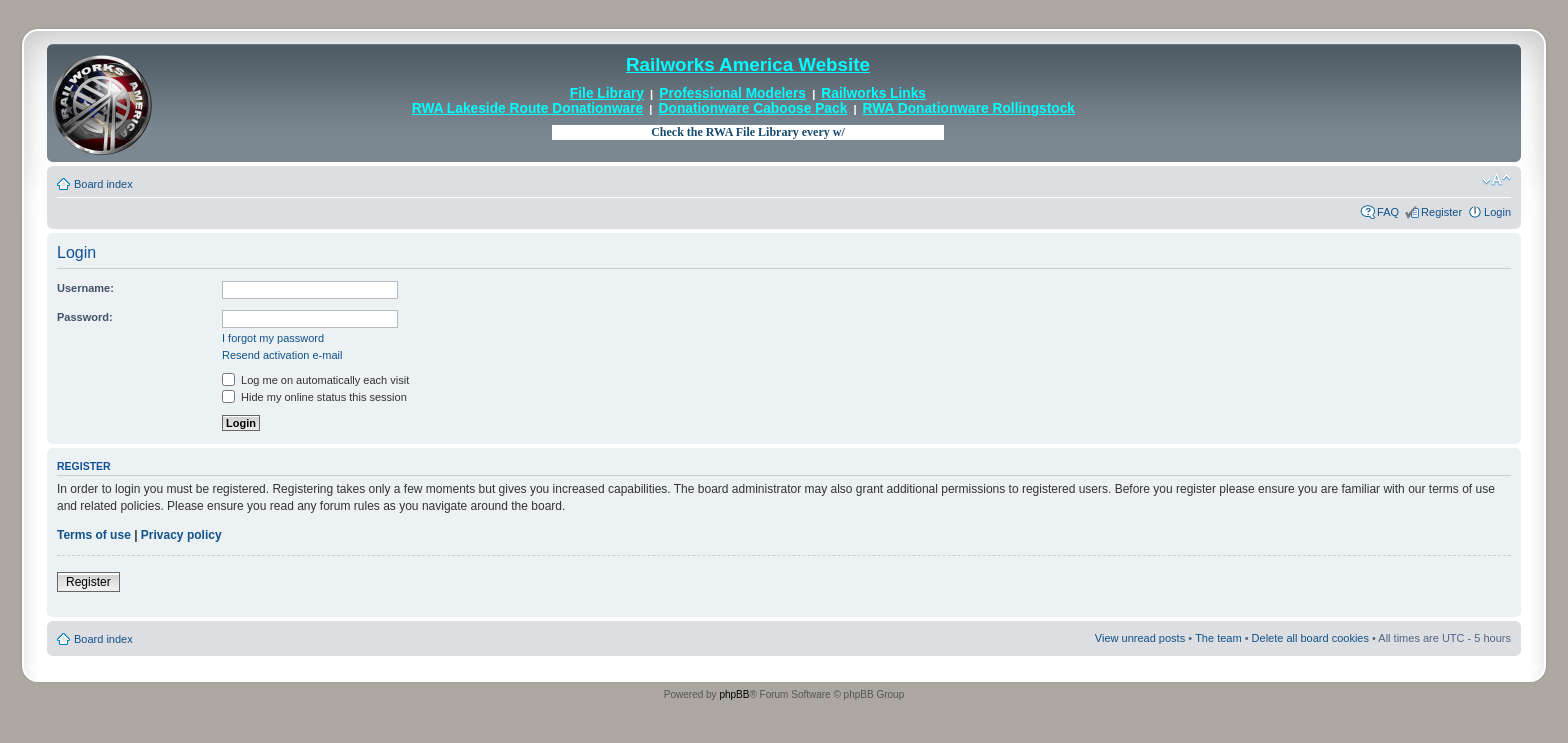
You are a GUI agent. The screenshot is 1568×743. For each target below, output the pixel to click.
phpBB (734, 694)
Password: (85, 317)
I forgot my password (273, 338)
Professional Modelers (732, 93)
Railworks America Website (748, 64)
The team (1218, 638)
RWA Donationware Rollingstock (969, 108)
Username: (85, 288)
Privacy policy (181, 535)
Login (1497, 212)
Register (1441, 212)
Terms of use (94, 535)
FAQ (1388, 212)
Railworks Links (873, 93)
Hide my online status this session (314, 397)
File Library (607, 93)
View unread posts (1140, 638)
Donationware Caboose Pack (753, 108)
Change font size (1496, 180)
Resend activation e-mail (282, 355)
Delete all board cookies (1310, 638)
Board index (103, 184)
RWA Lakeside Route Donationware (528, 108)
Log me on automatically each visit (315, 380)
